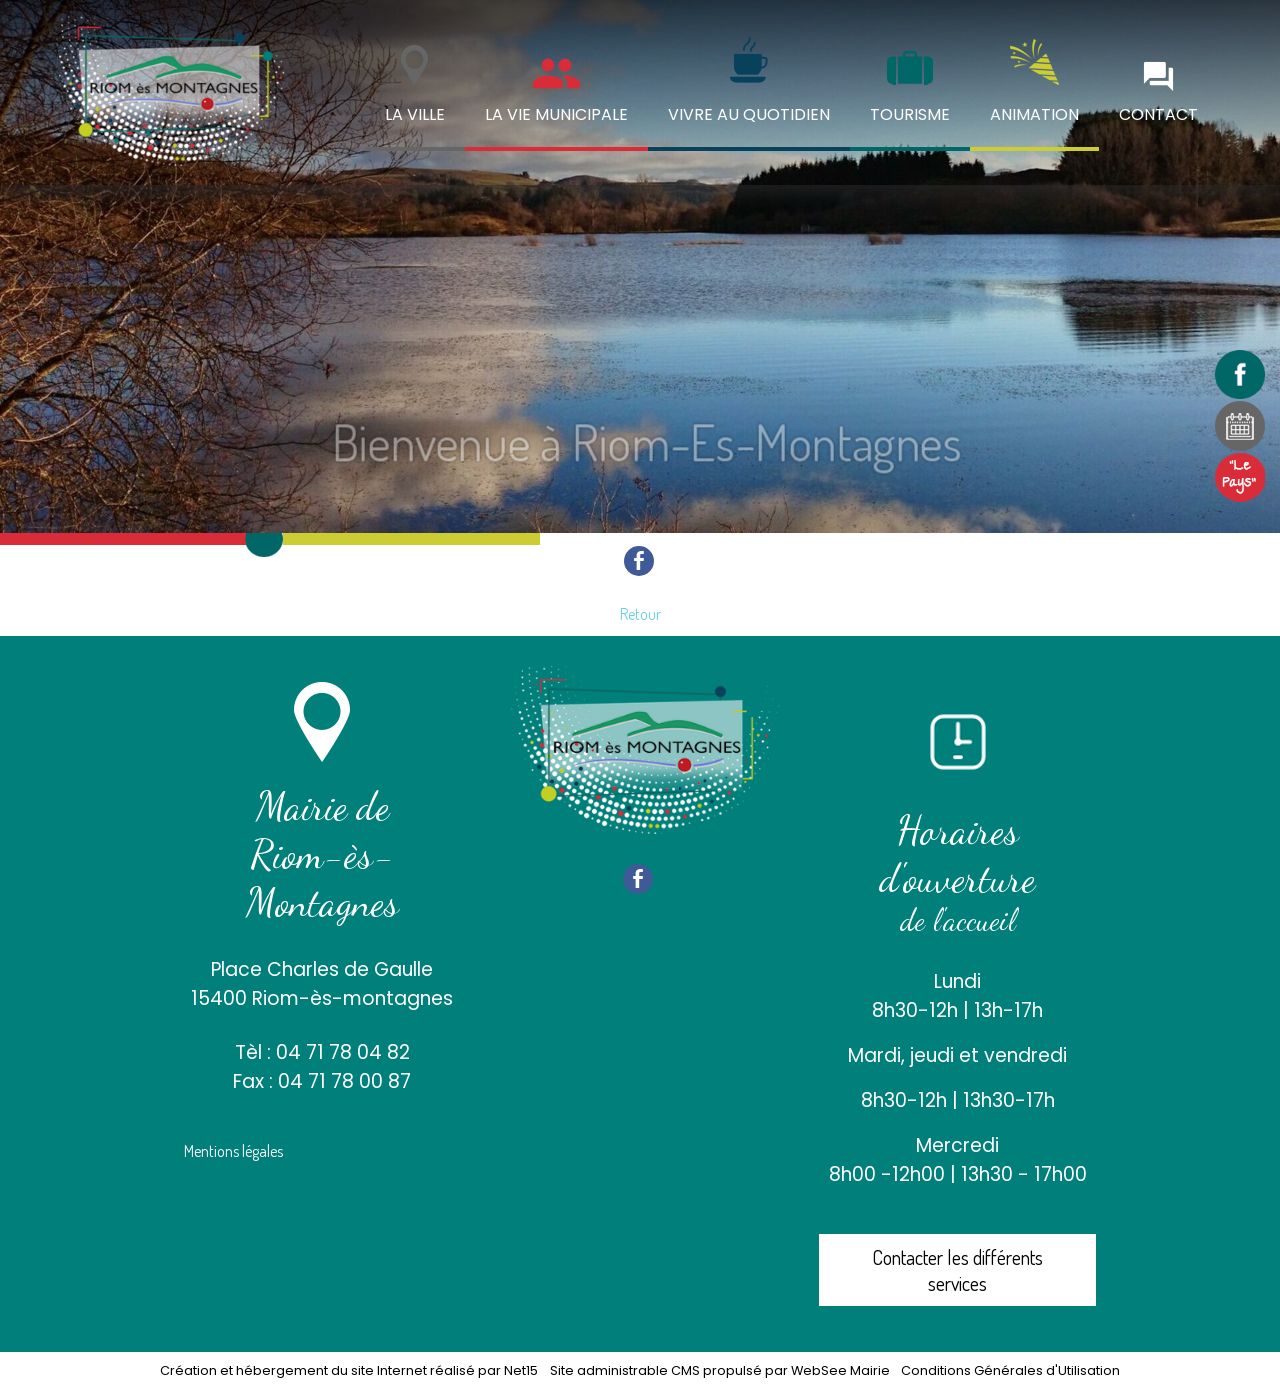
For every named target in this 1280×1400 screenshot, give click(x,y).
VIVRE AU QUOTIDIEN (749, 114)
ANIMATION (1034, 114)
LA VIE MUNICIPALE (556, 114)
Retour (640, 614)
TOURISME (910, 114)
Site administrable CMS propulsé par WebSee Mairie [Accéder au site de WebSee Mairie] (720, 1370)
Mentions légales (233, 1151)
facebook (639, 560)
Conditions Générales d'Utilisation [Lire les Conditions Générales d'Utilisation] (1010, 1370)
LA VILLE (415, 114)
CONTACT (1158, 114)
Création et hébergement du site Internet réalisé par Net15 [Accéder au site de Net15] (349, 1370)
